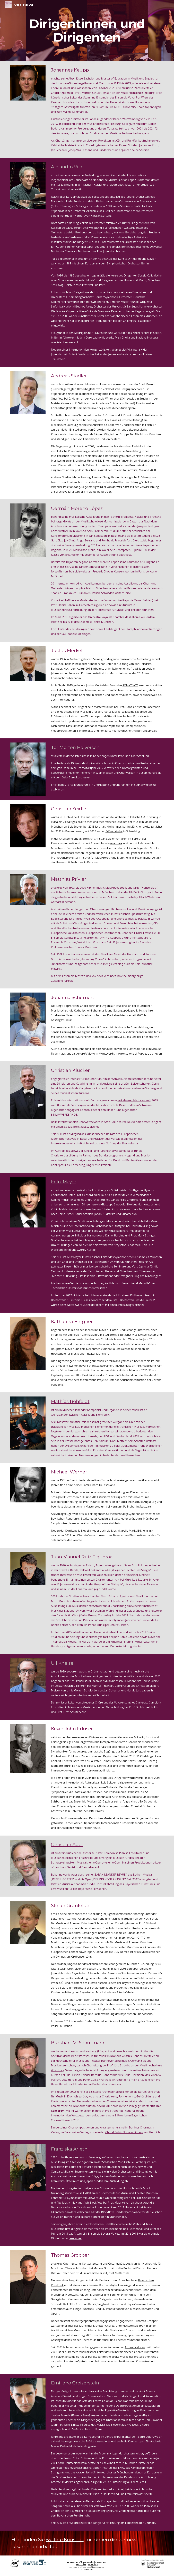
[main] (87, 30)
